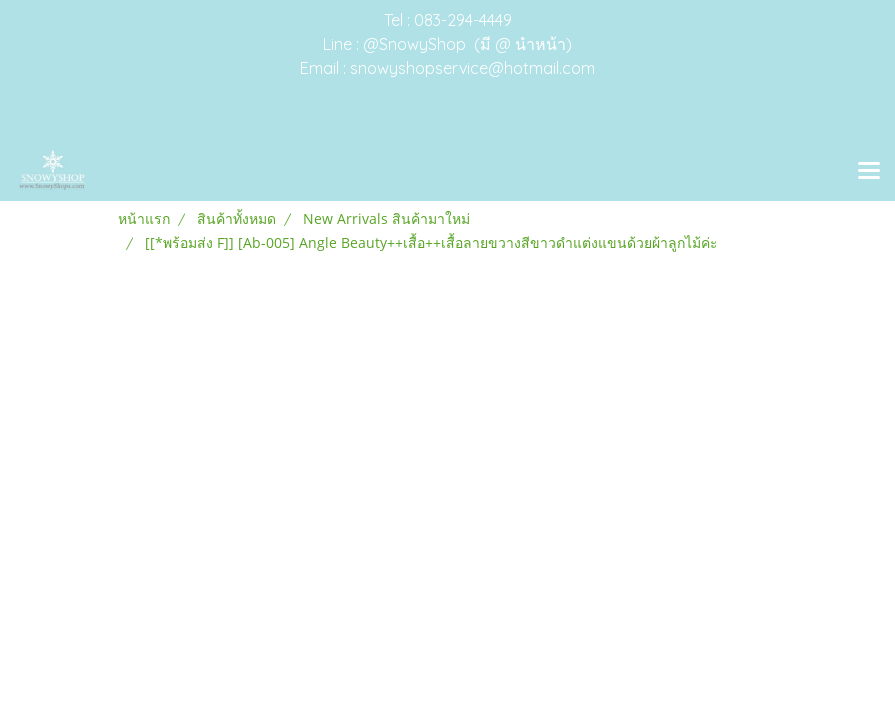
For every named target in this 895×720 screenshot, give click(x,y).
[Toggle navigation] (869, 172)
